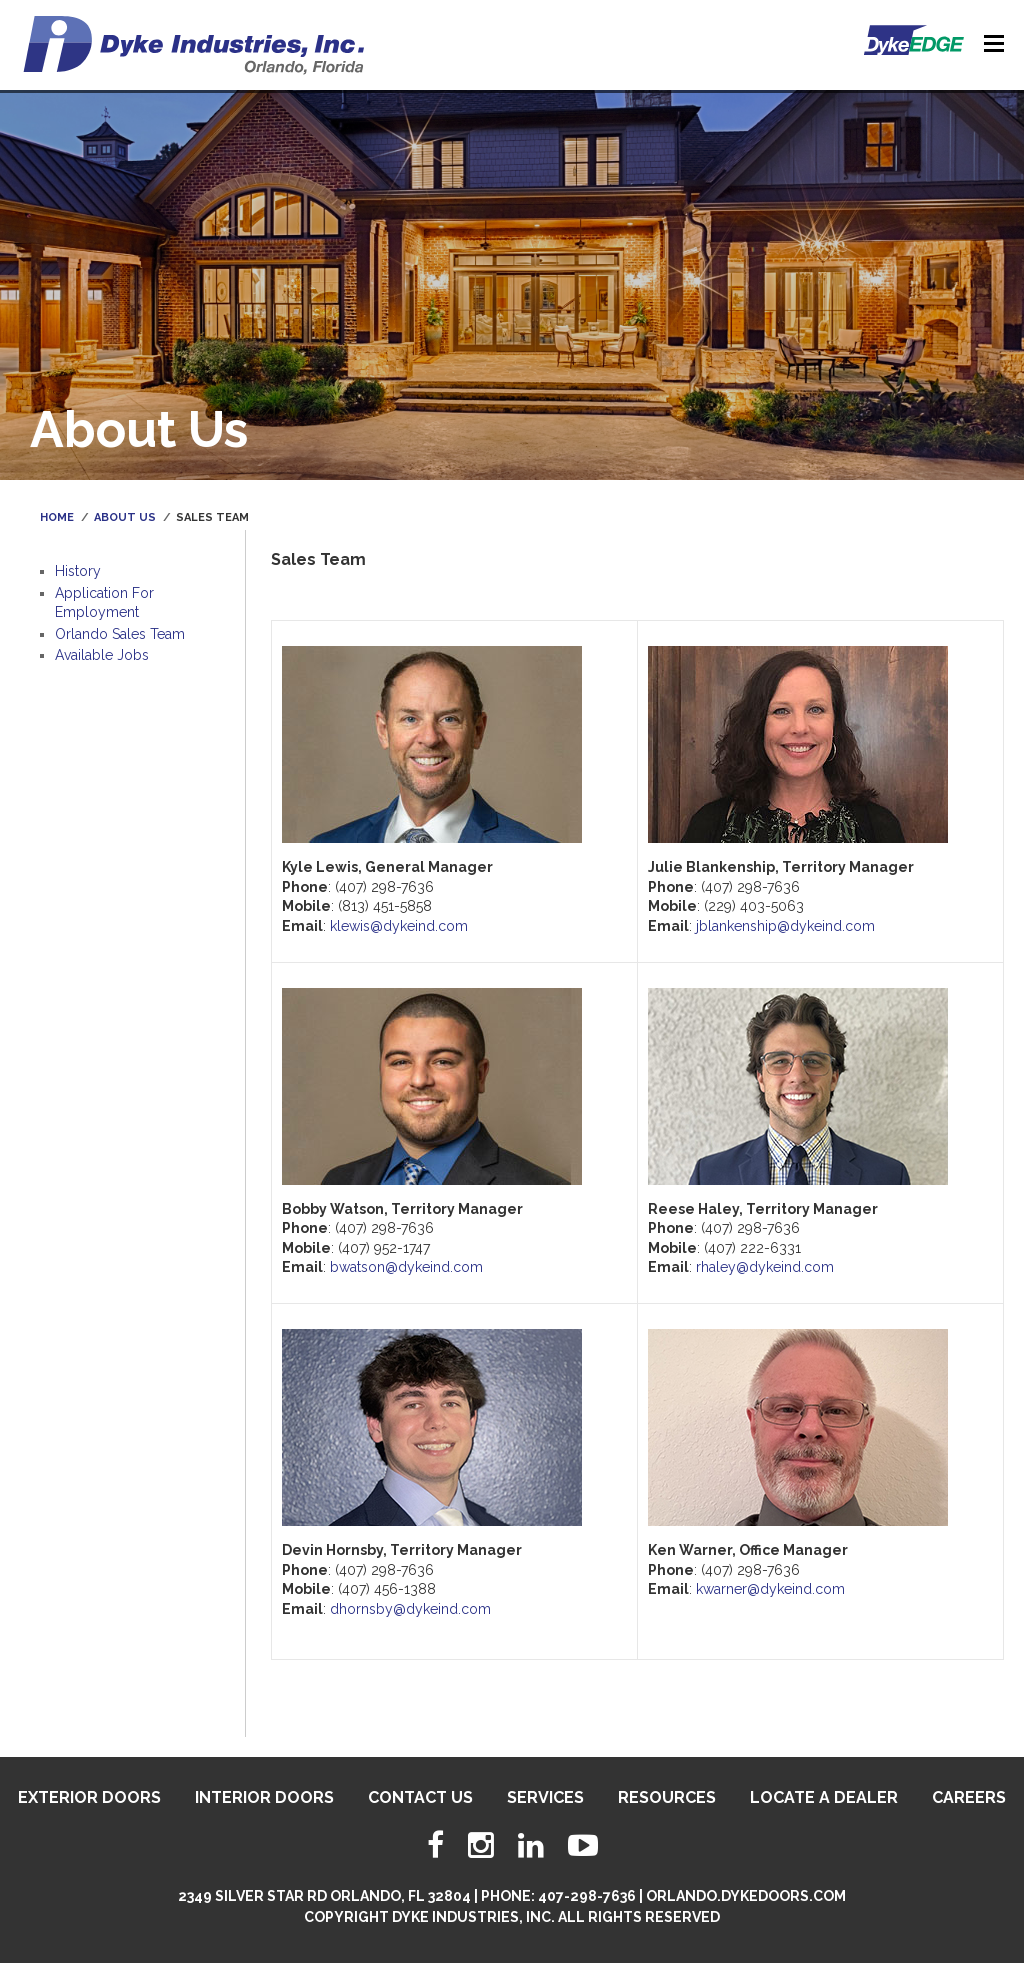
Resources (667, 1797)
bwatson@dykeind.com (406, 1267)
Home (57, 517)
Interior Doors (264, 1797)
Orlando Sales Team (120, 634)
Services (545, 1797)
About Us (125, 517)
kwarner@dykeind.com (770, 1589)
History (78, 571)
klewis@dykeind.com (399, 926)
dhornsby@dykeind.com (410, 1609)
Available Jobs (102, 655)
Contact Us (420, 1797)
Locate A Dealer (824, 1797)
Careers (969, 1797)
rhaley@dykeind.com (765, 1267)
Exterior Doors (89, 1797)
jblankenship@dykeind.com (785, 926)
